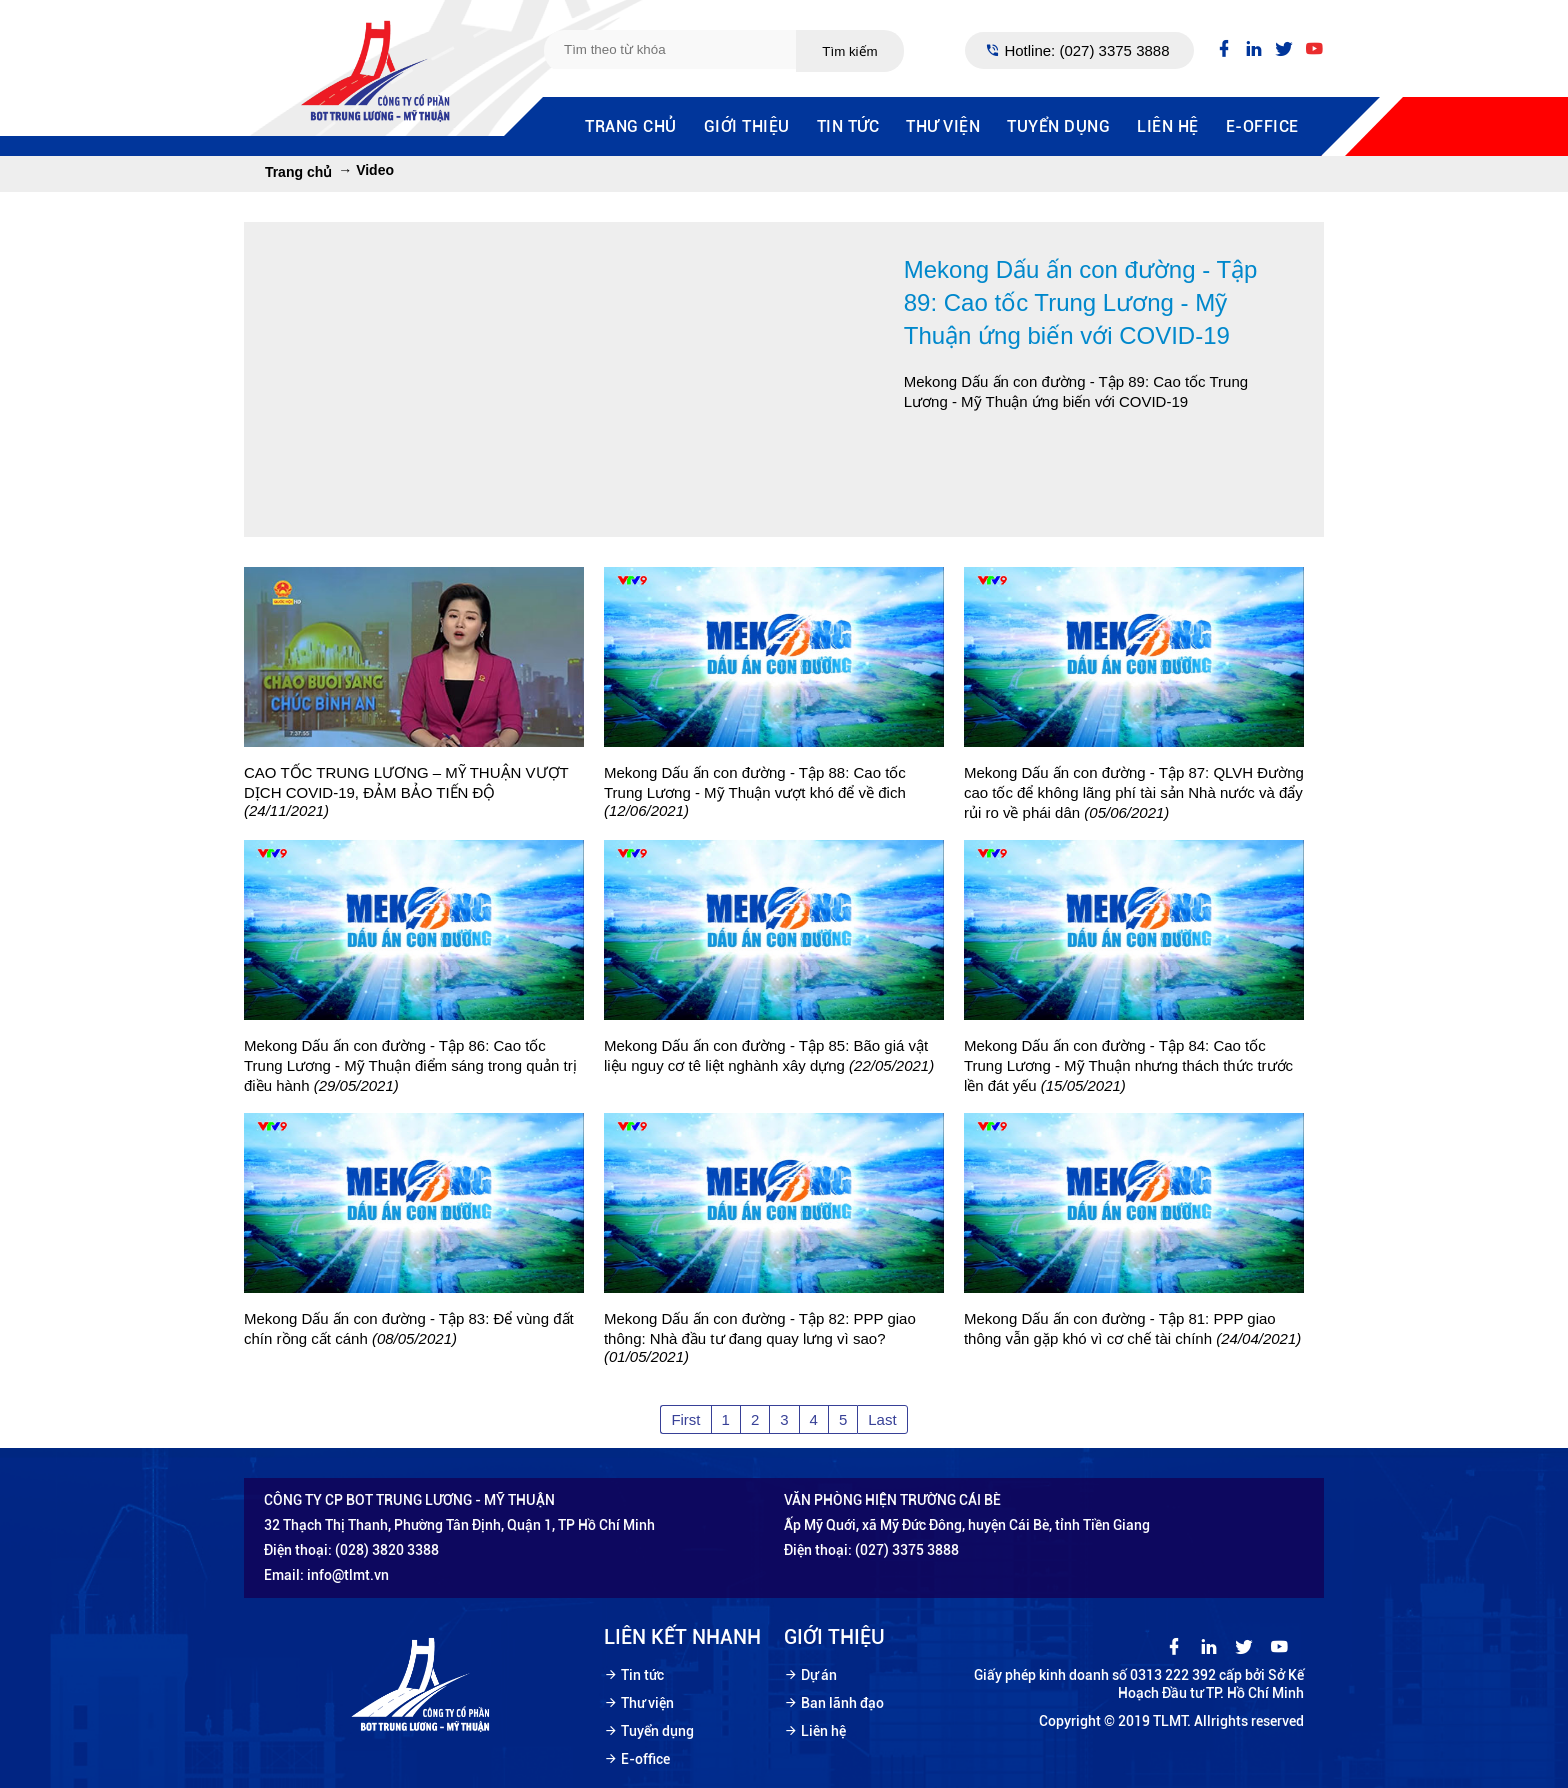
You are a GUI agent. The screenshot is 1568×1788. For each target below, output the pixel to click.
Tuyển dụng (1058, 126)
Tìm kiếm (849, 51)
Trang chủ (631, 126)
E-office (1262, 126)
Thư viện (943, 126)
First (685, 1419)
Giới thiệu (747, 126)
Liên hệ (1168, 126)
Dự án (819, 1675)
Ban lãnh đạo (842, 1703)
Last (882, 1419)
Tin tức (848, 126)
